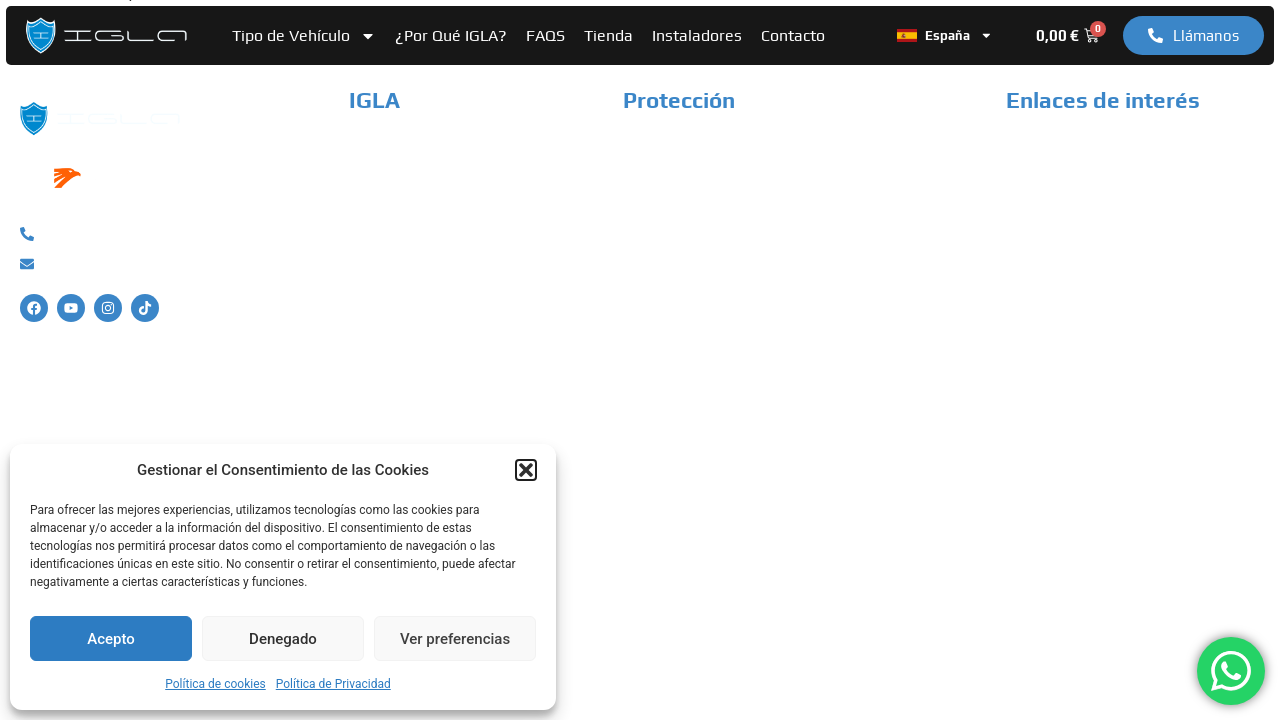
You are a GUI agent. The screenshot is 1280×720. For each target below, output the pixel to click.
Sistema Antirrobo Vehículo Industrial (757, 245)
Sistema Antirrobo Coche (712, 146)
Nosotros (382, 146)
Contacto (793, 35)
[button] (526, 470)
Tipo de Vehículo (304, 36)
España (945, 36)
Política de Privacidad (333, 684)
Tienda (608, 35)
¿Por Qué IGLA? (451, 35)
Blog (365, 245)
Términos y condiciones (1089, 212)
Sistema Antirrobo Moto (709, 212)
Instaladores (697, 35)
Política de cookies (215, 684)
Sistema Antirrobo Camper (718, 179)
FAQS (545, 35)
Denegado (283, 639)
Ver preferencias (455, 639)
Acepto (111, 639)
